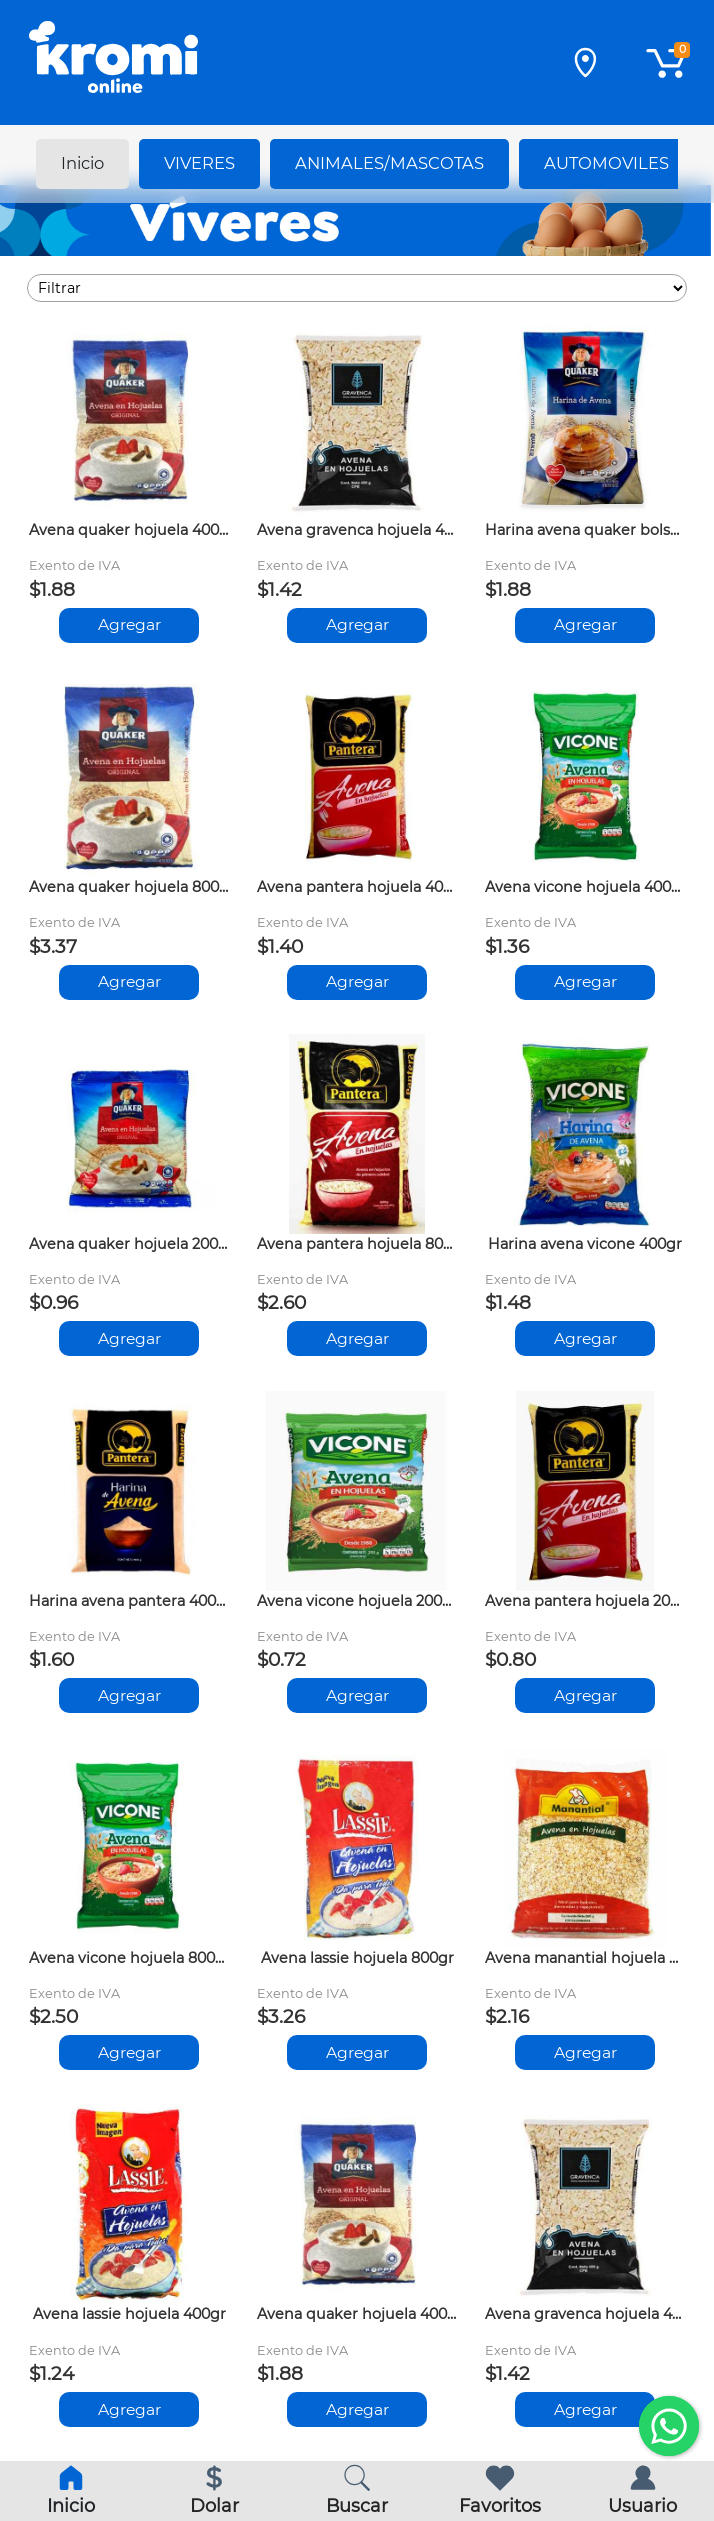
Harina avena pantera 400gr (129, 1601)
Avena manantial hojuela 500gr (585, 1958)
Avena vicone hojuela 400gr (585, 887)
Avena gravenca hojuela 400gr (357, 530)
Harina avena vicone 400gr (585, 1244)
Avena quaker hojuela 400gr (129, 530)
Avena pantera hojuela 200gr (585, 1601)
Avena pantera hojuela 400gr (357, 887)
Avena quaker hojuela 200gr (129, 1244)
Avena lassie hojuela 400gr (129, 2314)
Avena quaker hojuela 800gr (129, 887)
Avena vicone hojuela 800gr (129, 1958)
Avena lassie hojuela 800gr (357, 1958)
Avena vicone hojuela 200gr (357, 1601)
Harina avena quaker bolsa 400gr (585, 530)
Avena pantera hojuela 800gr (357, 1244)
